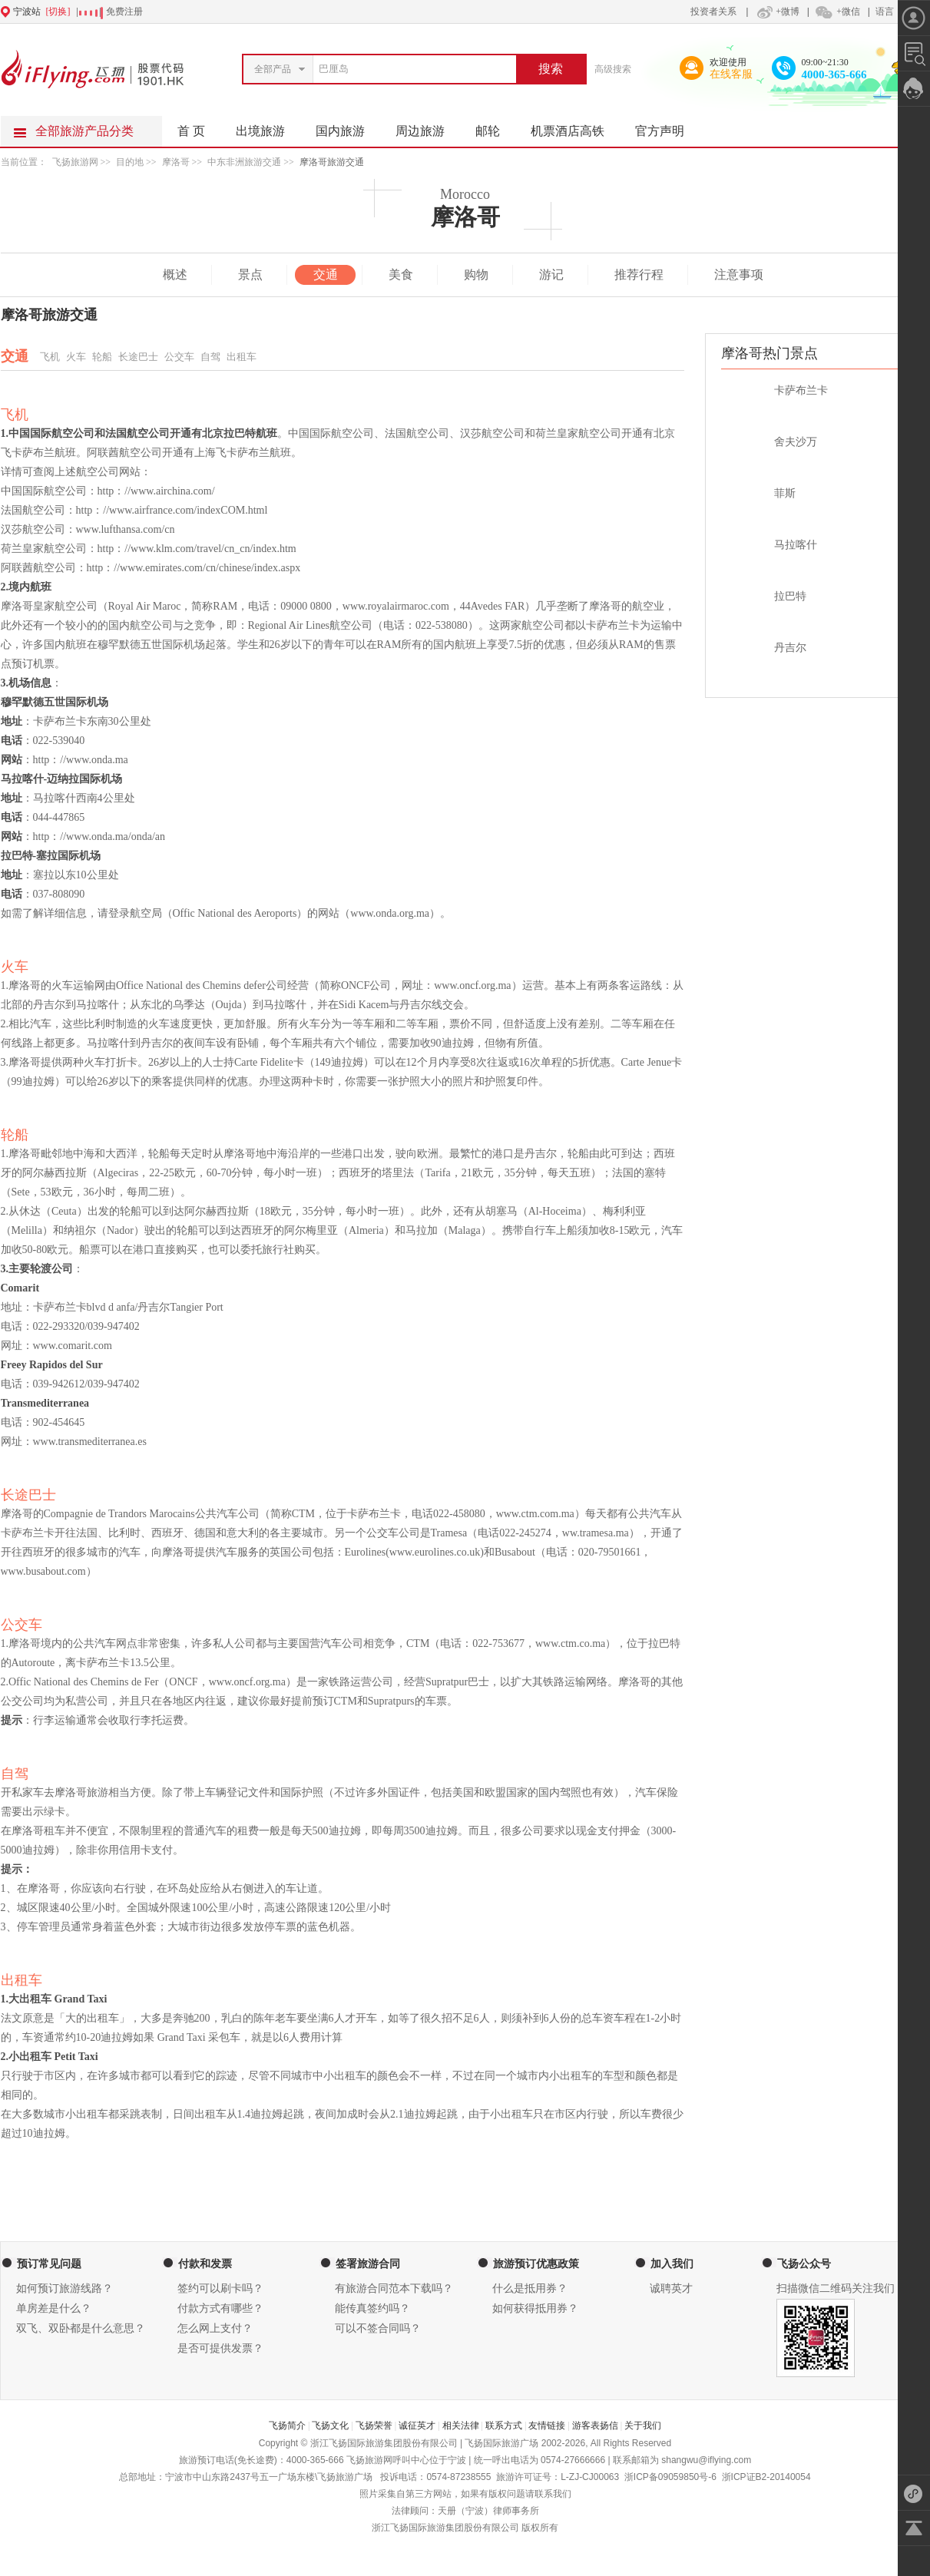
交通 (325, 274)
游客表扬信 (595, 2425)
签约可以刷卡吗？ (220, 2288)
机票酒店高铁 (575, 126)
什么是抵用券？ (530, 2288)
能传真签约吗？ (372, 2308)
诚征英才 (417, 2425)
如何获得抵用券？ (535, 2308)
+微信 (837, 11)
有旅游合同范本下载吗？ (394, 2288)
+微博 (776, 11)
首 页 (191, 130)
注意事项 (738, 274)
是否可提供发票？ (220, 2348)
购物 (476, 274)
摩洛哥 (176, 162)
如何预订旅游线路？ (64, 2288)
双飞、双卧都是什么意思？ (80, 2328)
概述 (175, 274)
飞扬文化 (330, 2425)
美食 (401, 274)
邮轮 (495, 126)
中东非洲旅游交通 (244, 162)
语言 (884, 11)
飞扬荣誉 (374, 2425)
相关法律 (460, 2425)
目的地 (131, 162)
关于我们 (642, 2425)
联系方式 (503, 2425)
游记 (551, 274)
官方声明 (667, 126)
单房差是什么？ (53, 2308)
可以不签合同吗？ (378, 2328)
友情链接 (546, 2425)
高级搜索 (612, 69)
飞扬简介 (287, 2425)
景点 (250, 274)
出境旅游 (268, 126)
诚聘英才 (671, 2288)
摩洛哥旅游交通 (332, 162)
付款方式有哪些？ (220, 2308)
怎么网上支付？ (215, 2328)
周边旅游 (427, 126)
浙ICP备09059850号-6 (670, 2477)
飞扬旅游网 (75, 162)
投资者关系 (713, 11)
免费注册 (124, 11)
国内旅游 (348, 126)
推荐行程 (639, 274)
